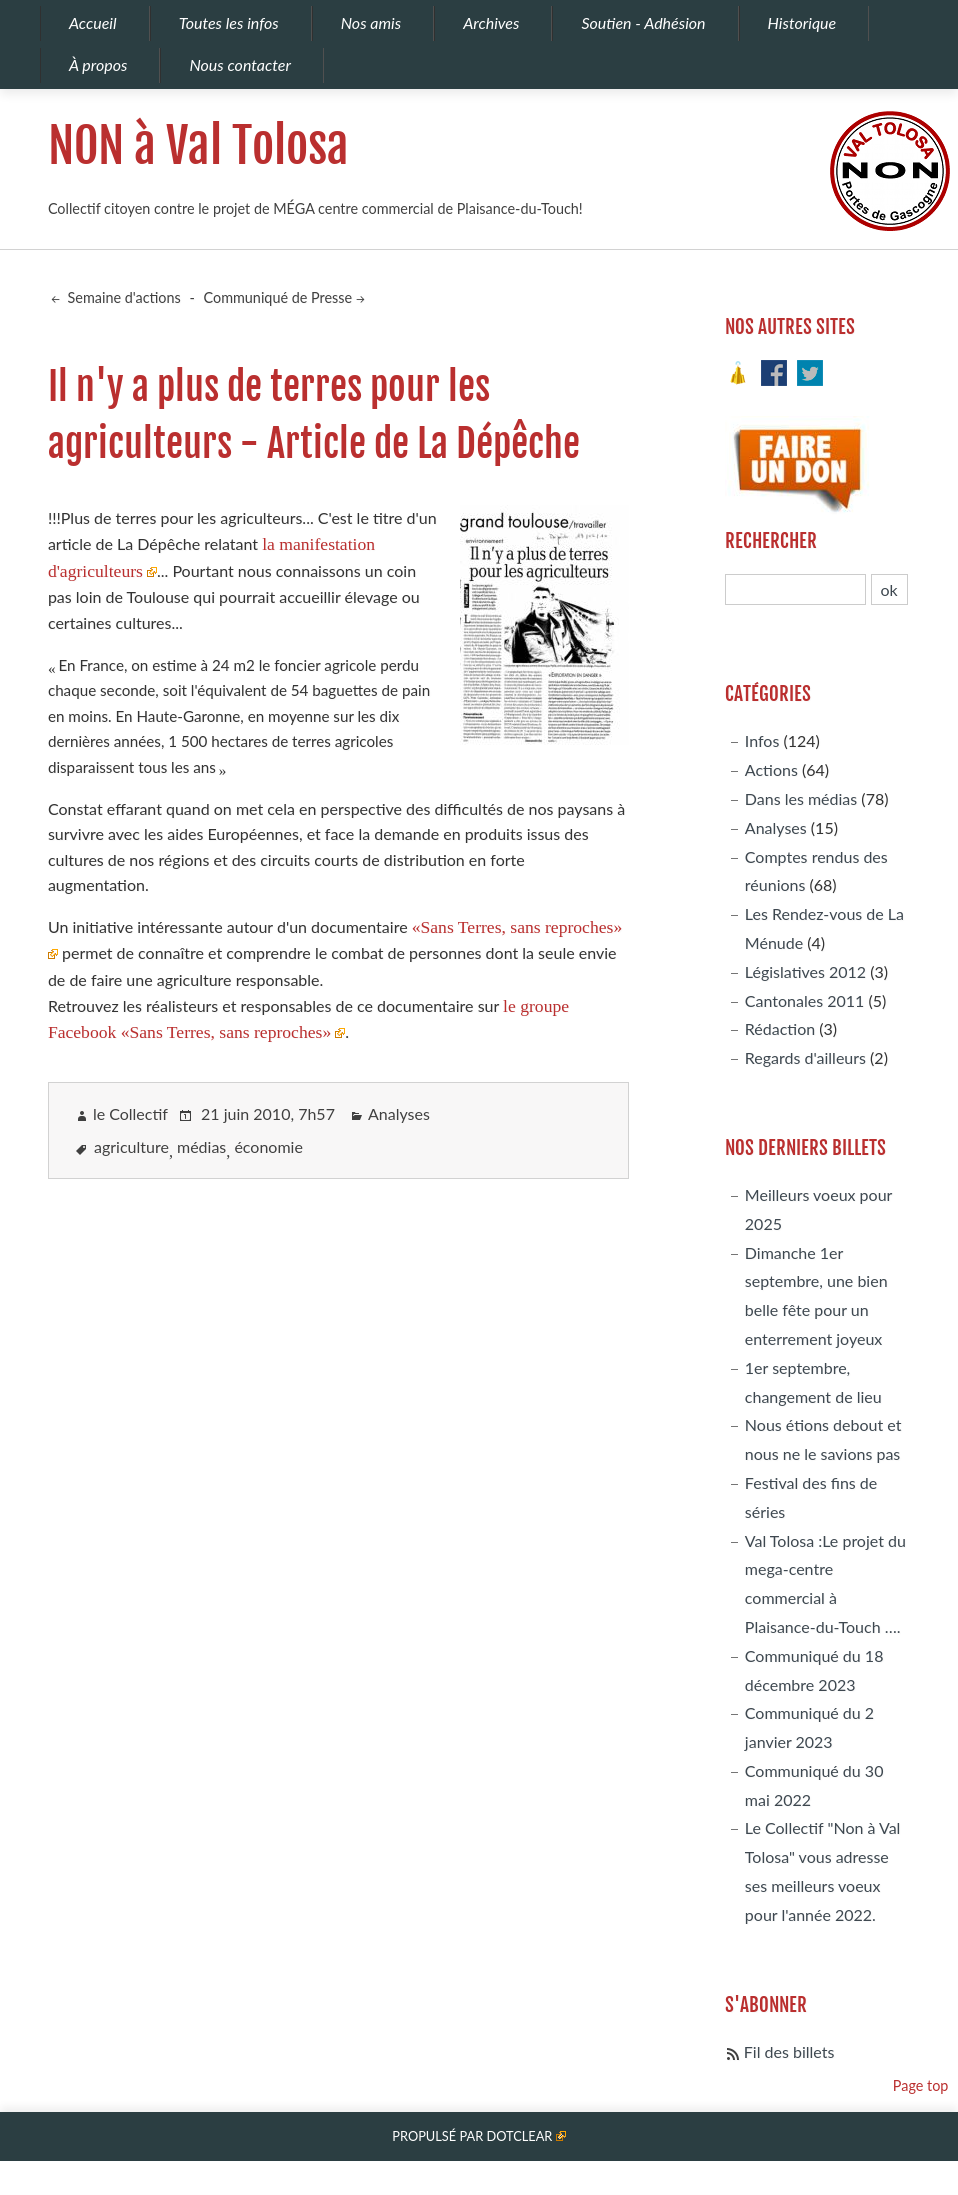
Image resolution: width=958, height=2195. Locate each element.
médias (201, 1146)
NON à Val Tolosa (198, 146)
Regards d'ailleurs (805, 1057)
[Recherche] (796, 589)
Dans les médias (801, 798)
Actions (771, 769)
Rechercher (771, 541)
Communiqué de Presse (278, 297)
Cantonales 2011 (804, 1000)
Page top (921, 2085)
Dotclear (519, 2136)
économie (268, 1146)
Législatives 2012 (805, 971)
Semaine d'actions (122, 297)
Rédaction (780, 1028)
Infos (762, 740)
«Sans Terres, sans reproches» (517, 927)
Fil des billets (789, 2051)
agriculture (131, 1146)
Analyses (399, 1113)
